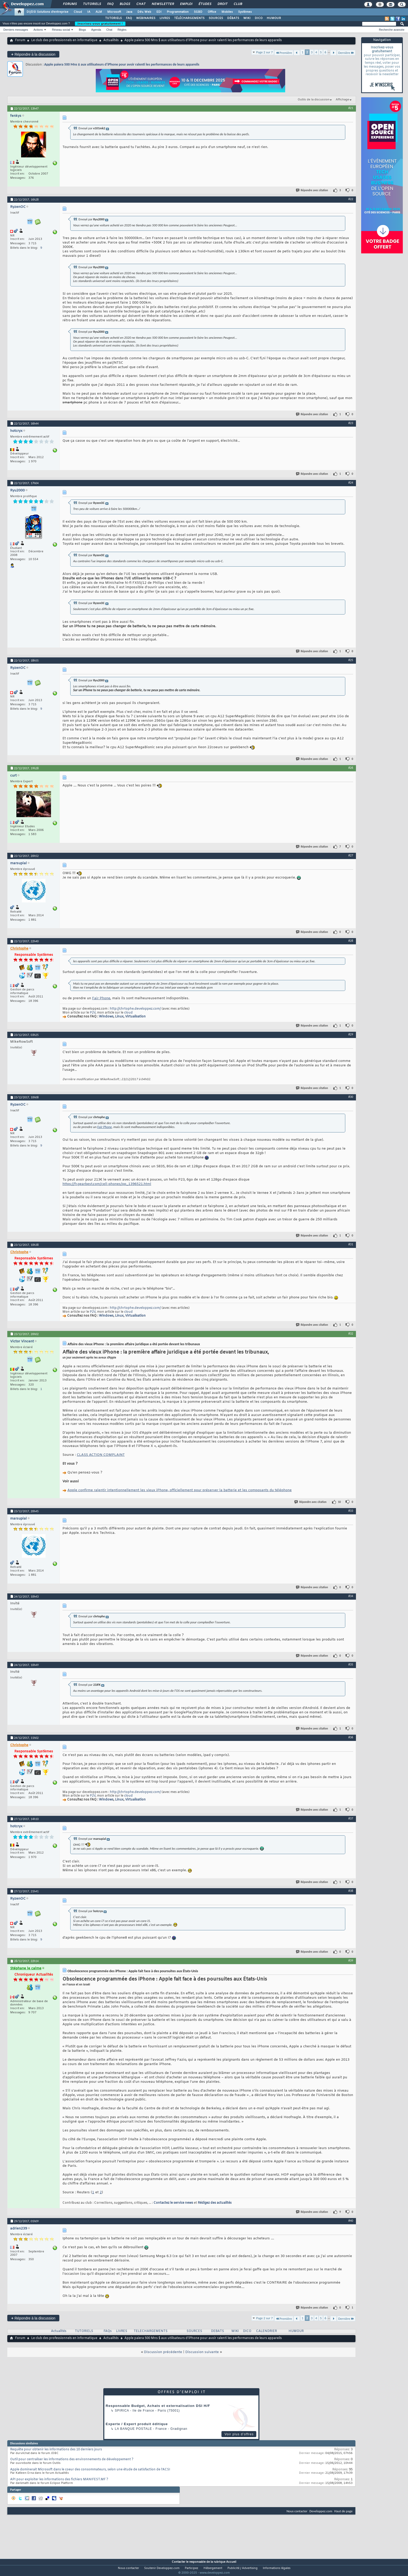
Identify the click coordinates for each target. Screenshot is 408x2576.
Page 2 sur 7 (264, 52)
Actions (38, 29)
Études (205, 4)
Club (237, 4)
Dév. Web (144, 12)
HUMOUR (274, 18)
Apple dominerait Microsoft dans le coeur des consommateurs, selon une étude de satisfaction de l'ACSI (90, 2470)
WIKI (247, 18)
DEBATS (217, 2331)
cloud (128, 1013)
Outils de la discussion (313, 99)
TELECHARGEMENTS (151, 2331)
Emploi (186, 4)
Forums (69, 4)
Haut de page (343, 2511)
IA (88, 12)
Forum (20, 40)
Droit (222, 4)
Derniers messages (15, 29)
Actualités (111, 40)
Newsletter (162, 4)
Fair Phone (101, 998)
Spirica (122, 2410)
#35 (350, 1664)
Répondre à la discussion (33, 54)
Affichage (342, 99)
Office (212, 12)
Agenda (96, 29)
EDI (159, 12)
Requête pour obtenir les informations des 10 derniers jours (56, 2449)
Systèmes (245, 12)
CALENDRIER (266, 2331)
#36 (350, 1737)
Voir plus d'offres (239, 2434)
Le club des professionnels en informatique (64, 40)
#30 (350, 1097)
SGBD (198, 12)
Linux (119, 1017)
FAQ (110, 4)
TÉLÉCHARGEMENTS (189, 18)
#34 (350, 1596)
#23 (350, 423)
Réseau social (61, 29)
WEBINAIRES (145, 18)
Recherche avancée (391, 29)
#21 (350, 108)
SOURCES (216, 18)
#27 (350, 855)
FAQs (108, 2331)
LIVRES (165, 18)
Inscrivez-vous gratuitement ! (100, 23)
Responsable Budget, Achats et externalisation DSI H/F (158, 2406)
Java (129, 12)
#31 (350, 1244)
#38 (350, 1891)
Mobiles (227, 12)
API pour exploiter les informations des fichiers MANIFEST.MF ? (59, 2479)
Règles (122, 29)
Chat (141, 4)
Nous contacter (296, 2511)
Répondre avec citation (312, 190)
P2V (92, 1013)
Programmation (178, 12)
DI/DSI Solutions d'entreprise (47, 12)
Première (284, 53)
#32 (350, 1333)
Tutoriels (91, 4)
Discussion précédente (163, 2352)
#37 (350, 1818)
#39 (350, 1960)
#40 (350, 2220)
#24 (350, 482)
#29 (350, 1034)
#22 (350, 199)
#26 (350, 768)
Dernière (346, 53)
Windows (106, 1017)
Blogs (124, 4)
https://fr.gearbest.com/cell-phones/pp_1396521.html (106, 1184)
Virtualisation (135, 1017)
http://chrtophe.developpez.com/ (135, 1009)
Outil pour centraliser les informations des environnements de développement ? (71, 2459)
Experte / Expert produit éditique (137, 2424)
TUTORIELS (113, 18)
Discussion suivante (202, 2352)
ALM (98, 12)
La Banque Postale (133, 2429)
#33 (350, 1511)
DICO (259, 18)
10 (339, 1502)
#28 (350, 941)
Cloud (78, 12)
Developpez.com (320, 2511)
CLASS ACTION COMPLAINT (101, 1455)
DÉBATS (233, 18)
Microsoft (114, 12)
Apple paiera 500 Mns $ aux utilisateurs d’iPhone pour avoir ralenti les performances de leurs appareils (121, 64)
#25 (350, 660)
